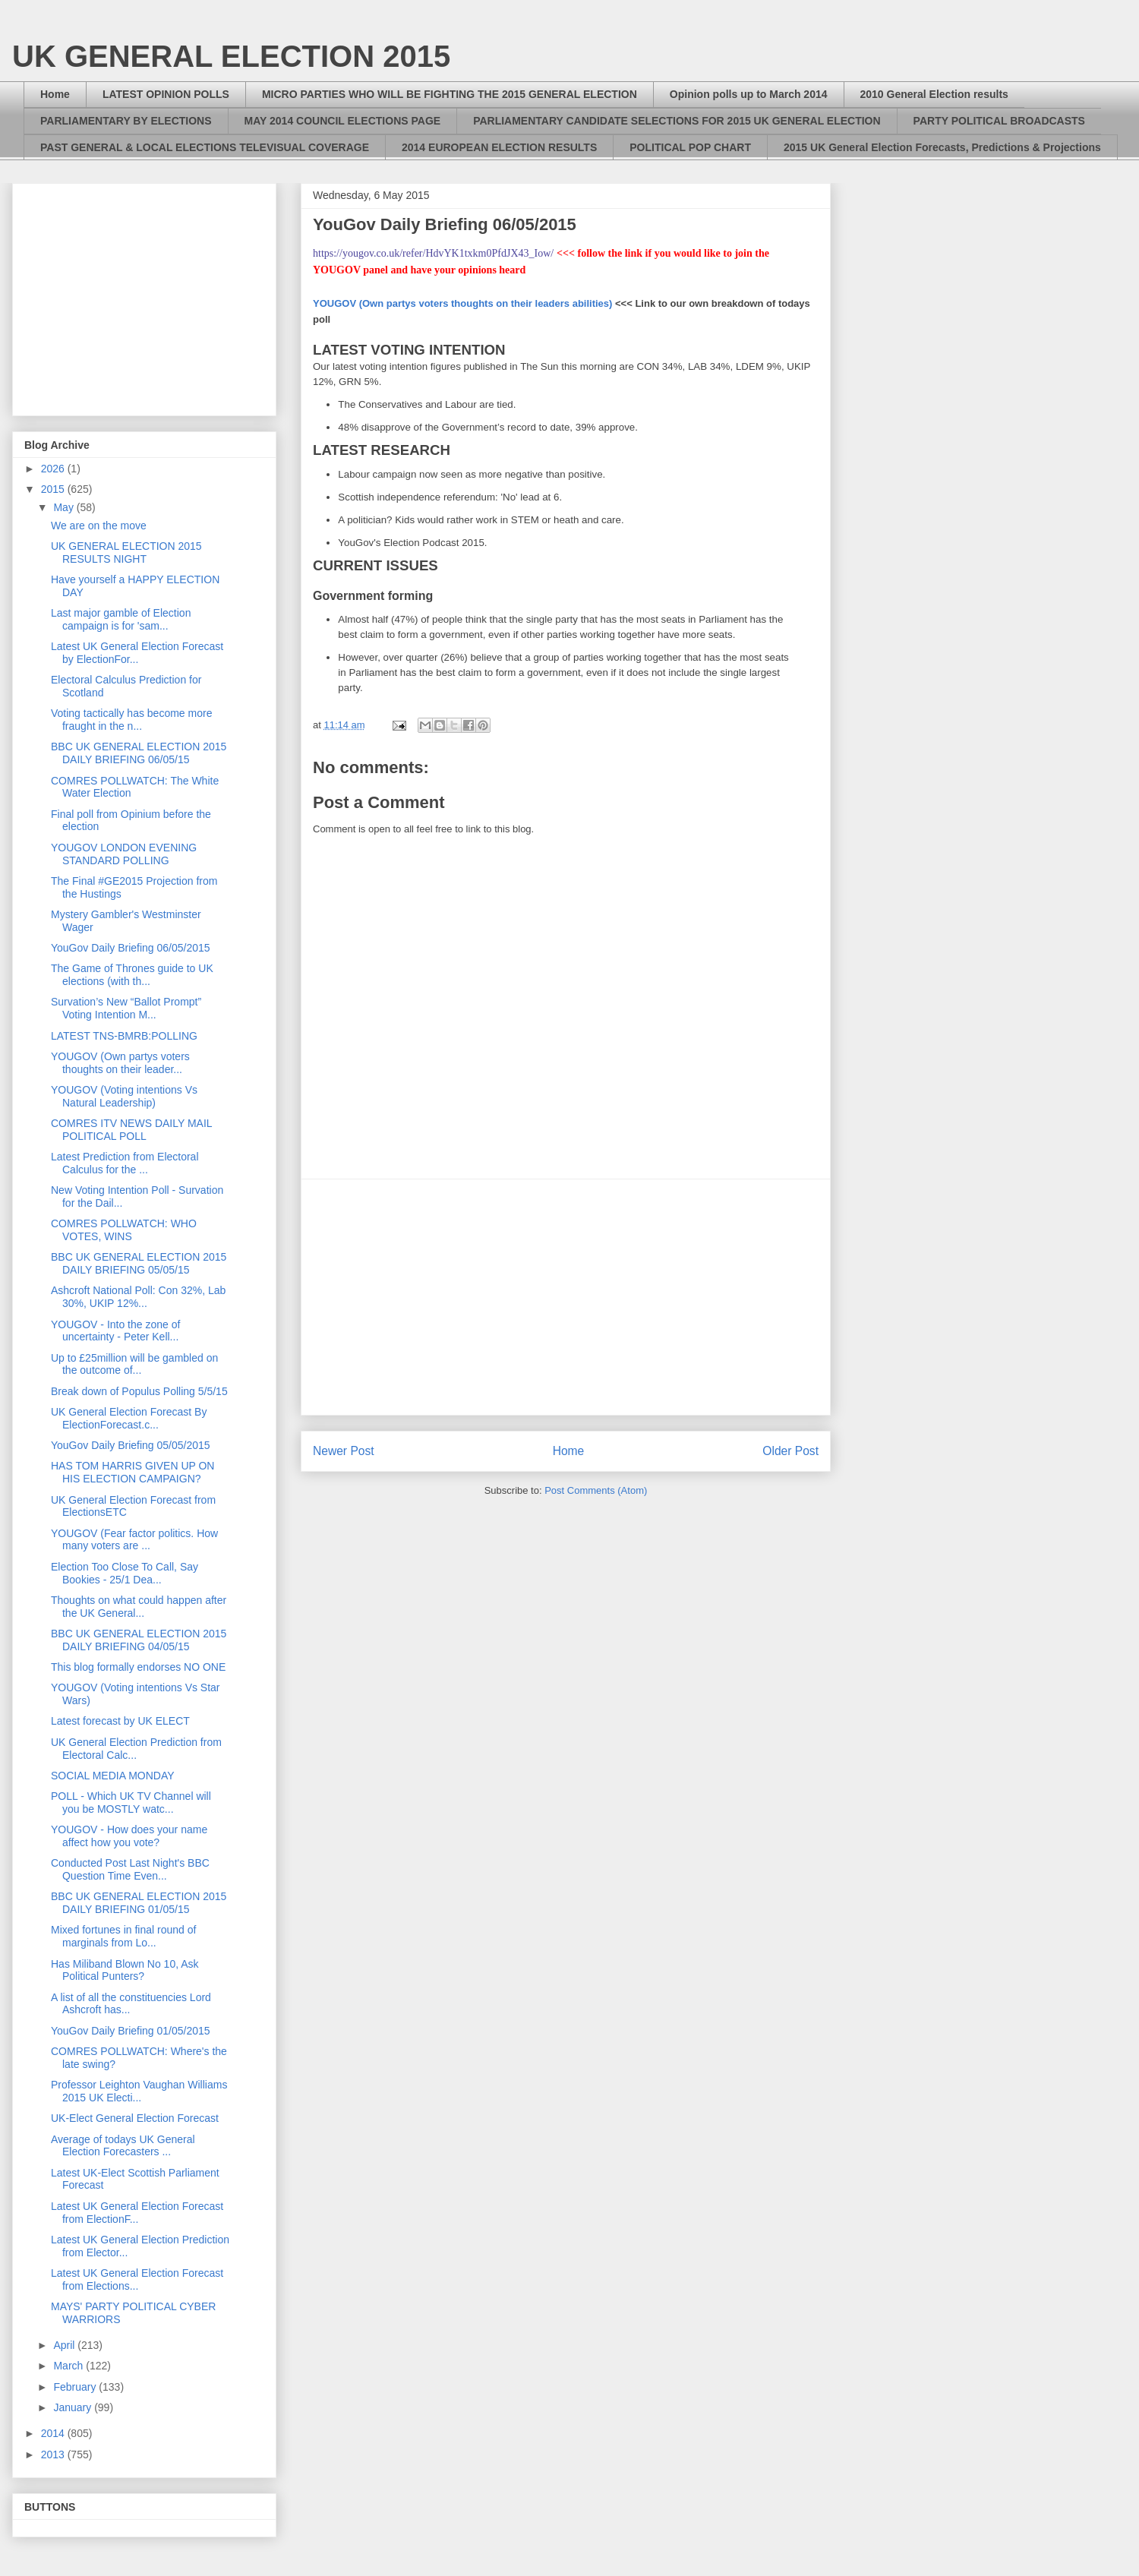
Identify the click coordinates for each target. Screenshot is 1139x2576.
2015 (54, 489)
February (76, 2387)
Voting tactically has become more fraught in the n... (131, 719)
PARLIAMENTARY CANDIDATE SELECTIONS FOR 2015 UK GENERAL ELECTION (676, 121)
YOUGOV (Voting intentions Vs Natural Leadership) (124, 1096)
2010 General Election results (934, 94)
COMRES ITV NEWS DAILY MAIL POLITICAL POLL (131, 1129)
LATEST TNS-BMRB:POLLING (124, 1036)
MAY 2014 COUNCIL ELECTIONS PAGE (343, 121)
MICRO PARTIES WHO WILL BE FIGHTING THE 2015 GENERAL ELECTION (449, 94)
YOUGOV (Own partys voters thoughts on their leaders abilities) (462, 303)
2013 (54, 2454)
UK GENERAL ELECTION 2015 (231, 56)
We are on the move (99, 525)
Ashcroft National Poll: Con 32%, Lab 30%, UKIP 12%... (138, 1296)
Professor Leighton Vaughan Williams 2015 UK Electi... (139, 2091)
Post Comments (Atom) (595, 1490)
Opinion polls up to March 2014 (749, 94)
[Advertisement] (565, 1297)
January (73, 2407)
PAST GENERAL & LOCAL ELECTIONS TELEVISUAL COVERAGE (204, 147)
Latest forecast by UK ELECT (120, 1721)
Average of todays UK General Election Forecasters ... (123, 2145)
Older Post (790, 1450)
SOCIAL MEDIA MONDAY (113, 1775)
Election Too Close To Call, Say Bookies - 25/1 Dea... (124, 1573)
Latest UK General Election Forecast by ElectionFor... (137, 652)
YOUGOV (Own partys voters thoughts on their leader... (120, 1062)
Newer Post (343, 1450)
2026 (54, 468)
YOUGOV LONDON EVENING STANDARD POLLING (124, 854)
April (65, 2345)
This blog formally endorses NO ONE (138, 1667)
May (64, 507)
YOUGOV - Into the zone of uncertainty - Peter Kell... (115, 1330)
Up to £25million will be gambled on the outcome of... (134, 1364)
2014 (54, 2433)
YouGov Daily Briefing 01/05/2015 (130, 2031)
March (69, 2366)
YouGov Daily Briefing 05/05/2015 (130, 1445)
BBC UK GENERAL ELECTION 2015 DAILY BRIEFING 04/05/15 (138, 1640)
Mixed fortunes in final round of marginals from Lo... (123, 1936)
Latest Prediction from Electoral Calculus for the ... (125, 1163)
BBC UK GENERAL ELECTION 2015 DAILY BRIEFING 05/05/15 (138, 1263)
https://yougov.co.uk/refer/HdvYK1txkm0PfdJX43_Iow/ (433, 253)
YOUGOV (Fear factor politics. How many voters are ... (134, 1539)
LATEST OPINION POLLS (166, 94)
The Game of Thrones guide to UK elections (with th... (132, 974)
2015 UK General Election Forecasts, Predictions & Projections (942, 147)
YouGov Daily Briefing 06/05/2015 (130, 948)
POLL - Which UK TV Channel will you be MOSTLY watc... (131, 1802)
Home (55, 94)
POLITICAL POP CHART (690, 147)
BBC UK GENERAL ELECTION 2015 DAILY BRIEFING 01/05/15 (138, 1902)
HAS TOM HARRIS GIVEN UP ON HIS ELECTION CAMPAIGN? (133, 1472)
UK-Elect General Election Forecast (135, 2118)
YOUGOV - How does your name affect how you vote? (129, 1835)
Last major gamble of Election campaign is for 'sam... (121, 619)
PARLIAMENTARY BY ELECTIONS (126, 121)
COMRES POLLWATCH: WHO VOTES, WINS (124, 1229)
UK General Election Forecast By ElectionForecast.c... (129, 1418)
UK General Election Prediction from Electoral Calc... (136, 1748)
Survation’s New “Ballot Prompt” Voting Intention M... (126, 1008)
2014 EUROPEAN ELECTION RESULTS (499, 147)
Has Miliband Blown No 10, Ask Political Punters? (125, 1970)
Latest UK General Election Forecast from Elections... (137, 2279)
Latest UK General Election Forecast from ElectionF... (137, 2212)
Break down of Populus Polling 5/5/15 (139, 1391)
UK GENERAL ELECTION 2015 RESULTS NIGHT (126, 552)
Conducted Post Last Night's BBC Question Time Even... (130, 1869)
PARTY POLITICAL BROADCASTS (999, 121)
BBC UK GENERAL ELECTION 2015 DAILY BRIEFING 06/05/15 (138, 753)
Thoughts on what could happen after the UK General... (138, 1606)
